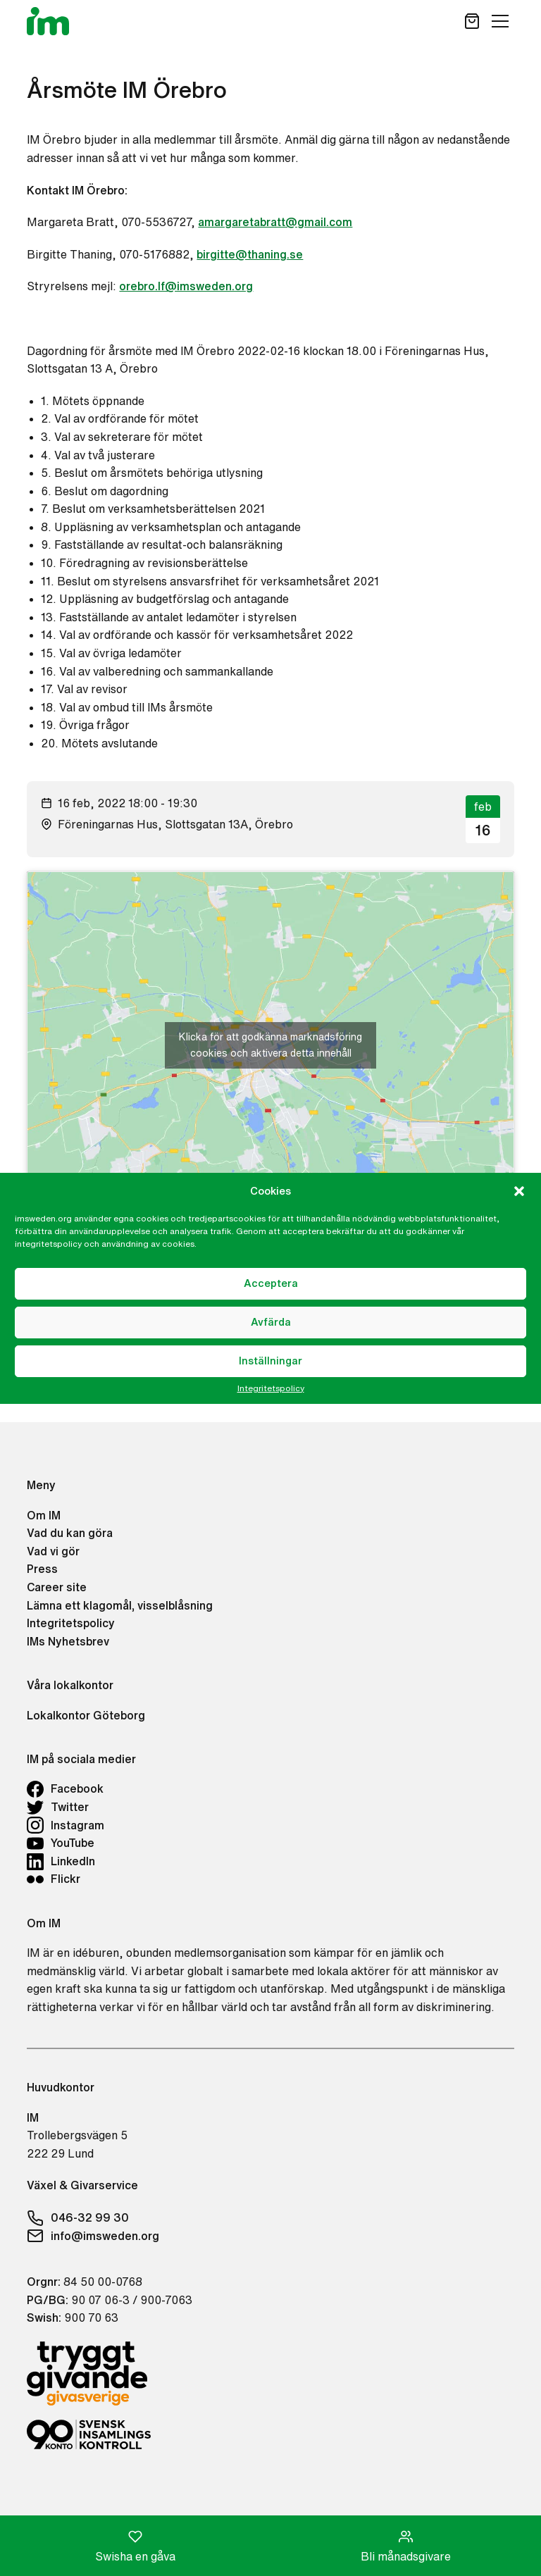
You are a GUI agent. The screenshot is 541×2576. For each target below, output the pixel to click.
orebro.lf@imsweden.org (186, 286)
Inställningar (270, 1360)
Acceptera (271, 1283)
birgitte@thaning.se (250, 254)
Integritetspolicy (270, 1388)
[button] (519, 1191)
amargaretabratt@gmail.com (275, 222)
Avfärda (271, 1322)
